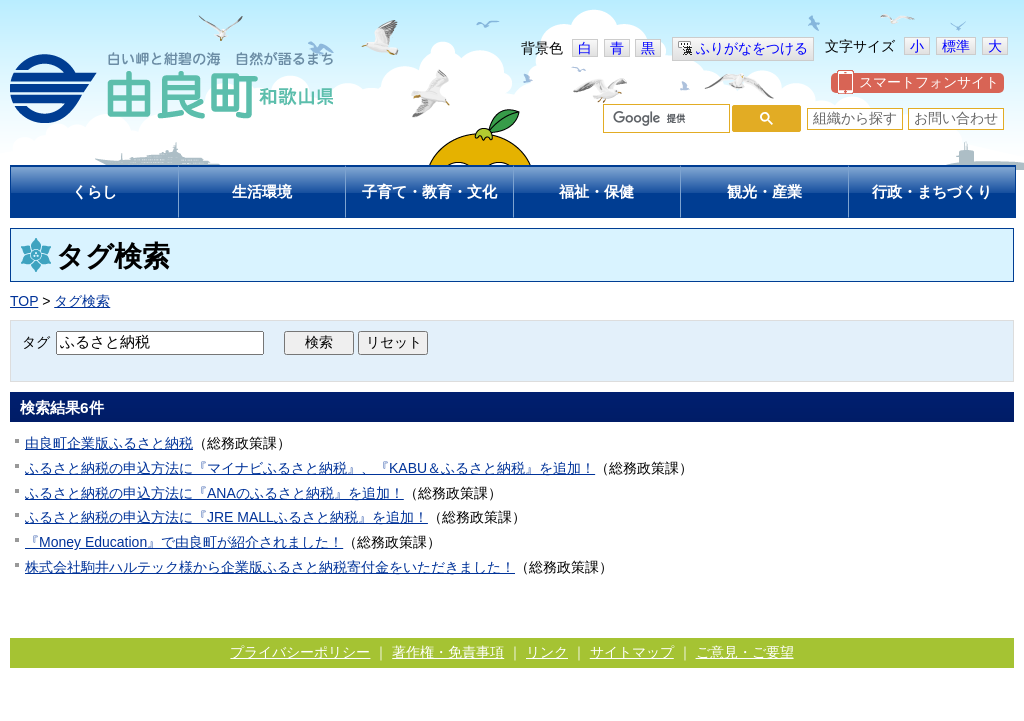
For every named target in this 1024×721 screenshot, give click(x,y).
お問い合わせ (956, 118)
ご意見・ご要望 (745, 652)
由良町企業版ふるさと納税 (109, 443)
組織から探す (855, 118)
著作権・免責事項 (448, 652)
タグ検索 (82, 301)
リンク (547, 652)
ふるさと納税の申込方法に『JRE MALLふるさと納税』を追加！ (226, 517)
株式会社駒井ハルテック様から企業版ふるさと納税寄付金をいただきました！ (270, 567)
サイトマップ (632, 652)
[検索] (664, 119)
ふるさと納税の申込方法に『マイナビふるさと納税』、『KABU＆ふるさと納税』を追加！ (310, 468)
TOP (24, 301)
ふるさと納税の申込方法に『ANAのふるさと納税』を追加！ (214, 493)
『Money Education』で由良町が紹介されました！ (184, 542)
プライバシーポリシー (300, 652)
